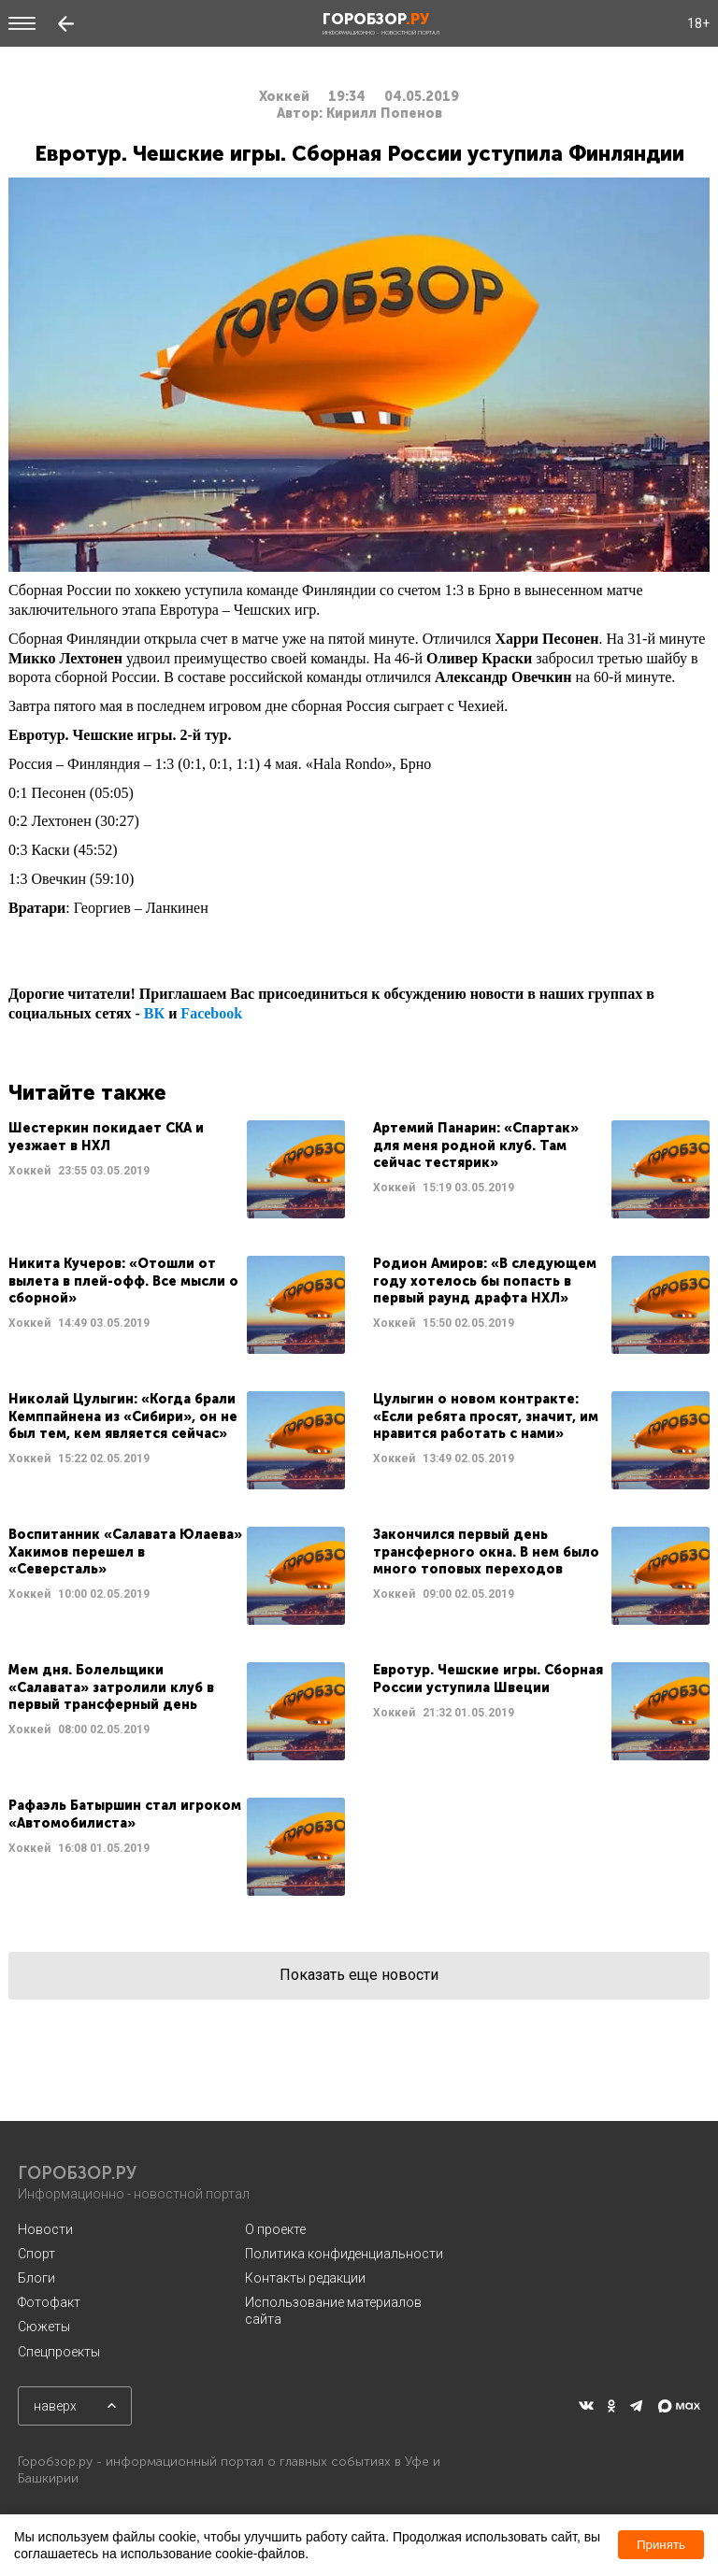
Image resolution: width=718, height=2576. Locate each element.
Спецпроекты (59, 2351)
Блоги (36, 2277)
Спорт (36, 2253)
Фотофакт (49, 2302)
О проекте (275, 2229)
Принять (661, 2545)
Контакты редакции (305, 2277)
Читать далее (176, 1169)
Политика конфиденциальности (344, 2253)
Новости (45, 2229)
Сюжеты (44, 2326)
